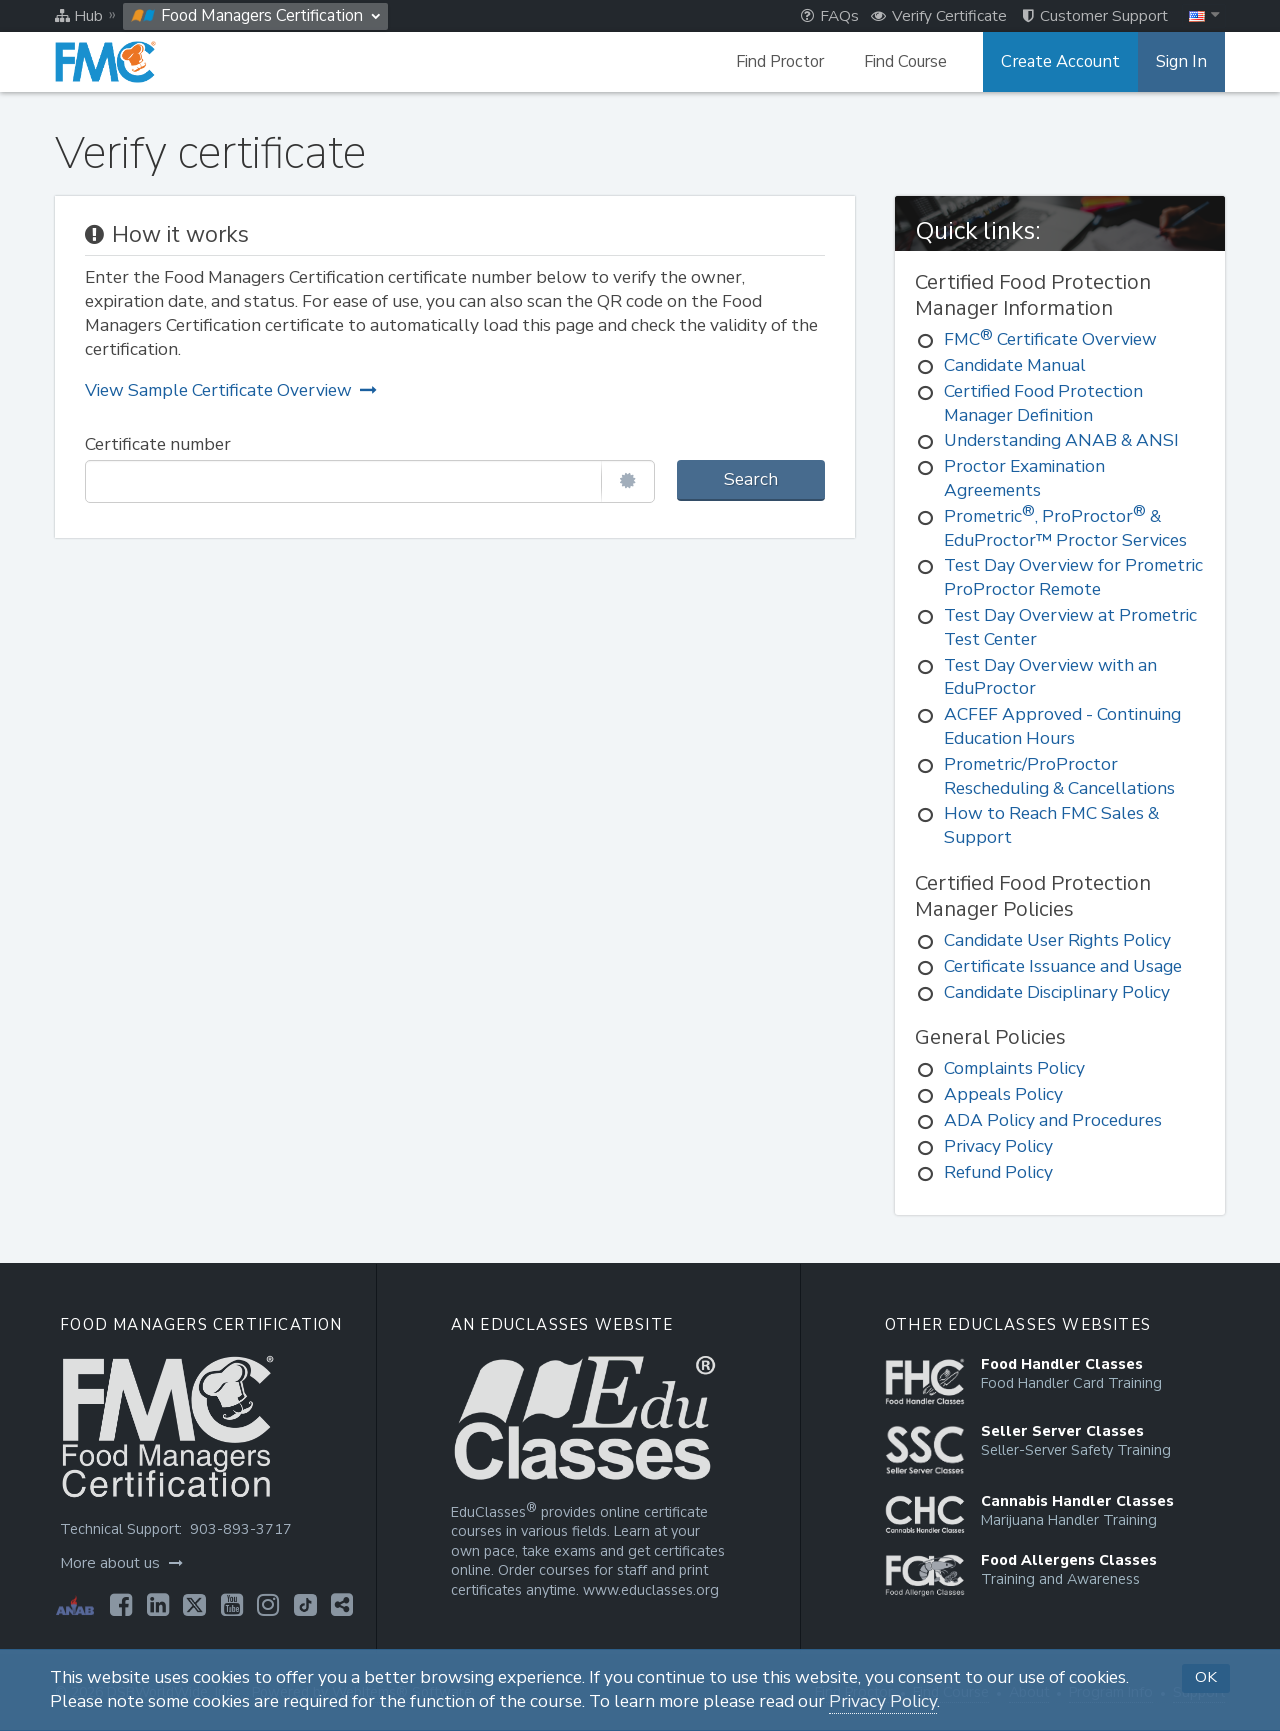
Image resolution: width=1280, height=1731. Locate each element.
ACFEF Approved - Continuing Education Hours (1062, 726)
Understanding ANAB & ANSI (1061, 440)
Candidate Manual (1015, 365)
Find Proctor (787, 62)
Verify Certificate (939, 16)
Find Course (912, 62)
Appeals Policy (1003, 1094)
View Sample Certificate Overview (231, 390)
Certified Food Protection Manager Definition (1043, 403)
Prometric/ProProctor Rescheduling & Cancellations (1059, 776)
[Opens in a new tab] (120, 1605)
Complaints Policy (1014, 1068)
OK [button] (1206, 1677)
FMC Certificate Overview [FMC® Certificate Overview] (1050, 339)
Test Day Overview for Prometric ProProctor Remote (1073, 577)
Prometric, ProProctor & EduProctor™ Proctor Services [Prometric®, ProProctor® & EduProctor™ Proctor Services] (1065, 528)
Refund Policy (998, 1172)
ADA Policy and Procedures (1053, 1120)
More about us (120, 1563)
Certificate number (158, 444)
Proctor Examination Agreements (1024, 478)
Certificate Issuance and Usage (1063, 966)
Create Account (1065, 62)
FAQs (830, 16)
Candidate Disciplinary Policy (1057, 992)
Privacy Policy (998, 1146)
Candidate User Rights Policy (1057, 940)
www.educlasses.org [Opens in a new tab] (649, 1590)
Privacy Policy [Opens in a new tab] (883, 1701)
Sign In (1182, 62)
